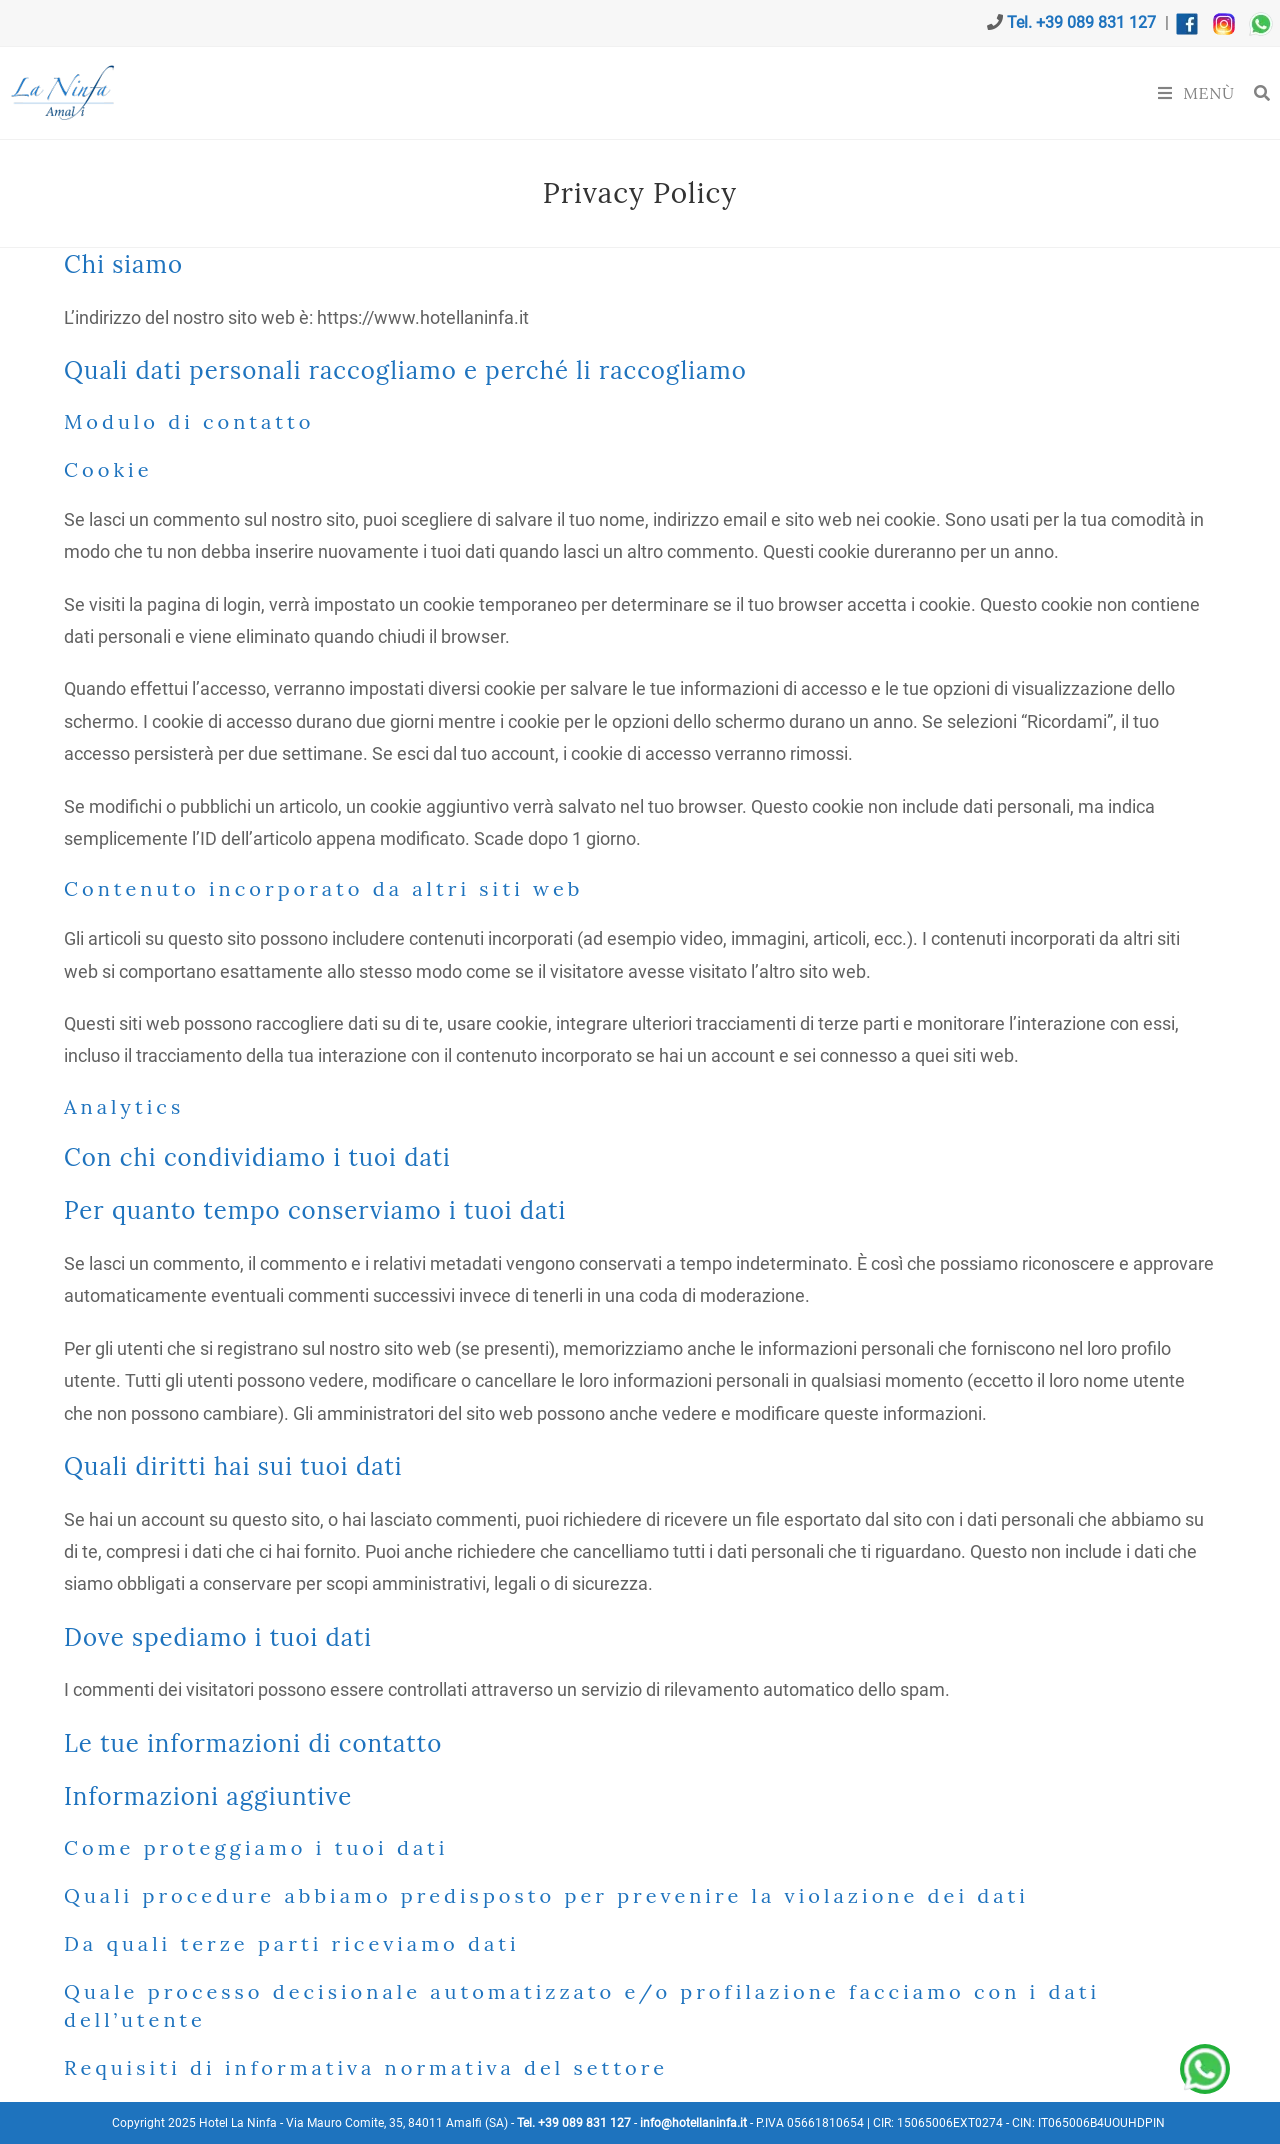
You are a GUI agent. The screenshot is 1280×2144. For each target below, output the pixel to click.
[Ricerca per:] (1255, 93)
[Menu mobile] (1199, 93)
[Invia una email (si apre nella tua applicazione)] (36, 23)
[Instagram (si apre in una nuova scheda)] (24, 23)
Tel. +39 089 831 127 (1081, 22)
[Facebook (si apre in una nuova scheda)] (12, 23)
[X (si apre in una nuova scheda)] (3, 23)
